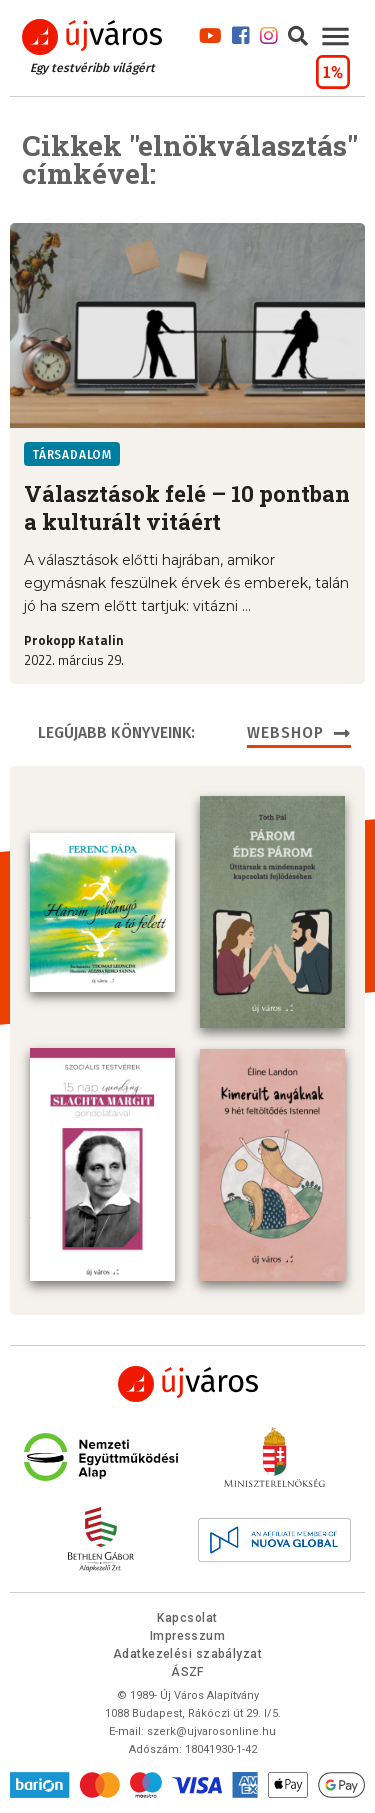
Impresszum (188, 1636)
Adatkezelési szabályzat (187, 1654)
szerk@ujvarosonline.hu (211, 1731)
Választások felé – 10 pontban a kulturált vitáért (187, 508)
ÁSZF (187, 1672)
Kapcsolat (187, 1618)
